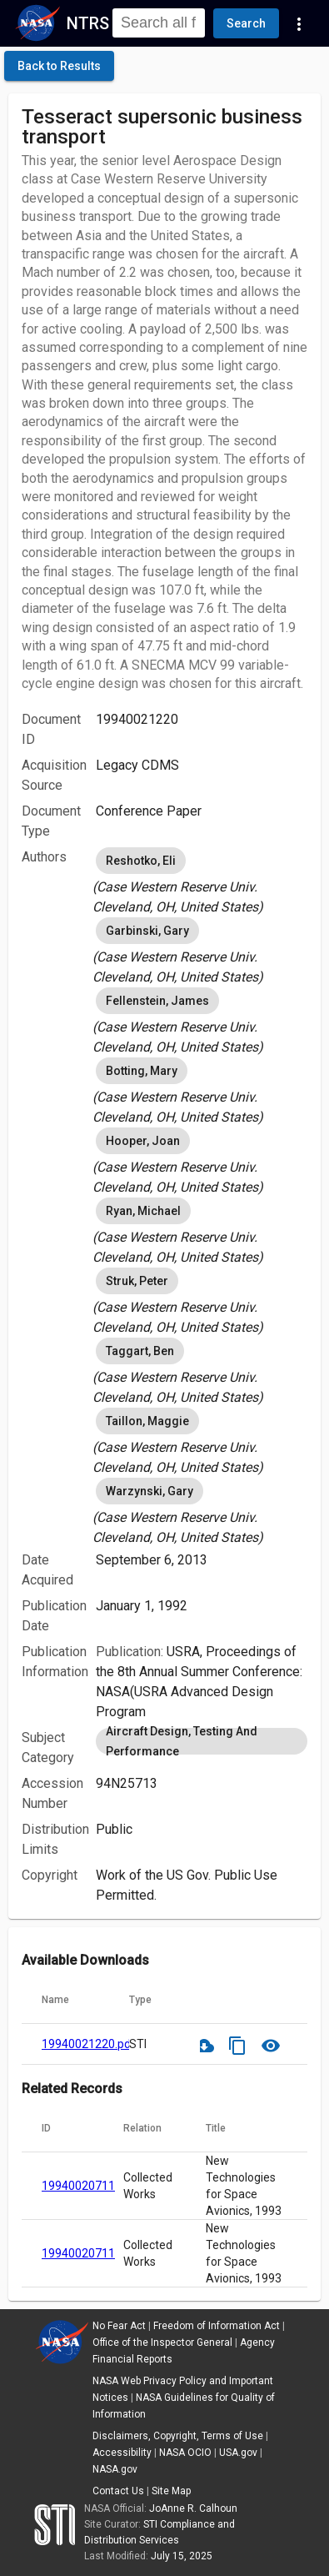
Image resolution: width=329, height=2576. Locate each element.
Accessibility (122, 2452)
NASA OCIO (185, 2452)
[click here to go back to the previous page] (59, 66)
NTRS (88, 23)
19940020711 (78, 2185)
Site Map (171, 2491)
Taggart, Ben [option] (140, 1351)
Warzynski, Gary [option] (149, 1491)
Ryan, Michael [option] (143, 1211)
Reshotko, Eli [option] (141, 860)
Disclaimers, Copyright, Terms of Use (177, 2436)
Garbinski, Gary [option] (147, 930)
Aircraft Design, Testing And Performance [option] (201, 1741)
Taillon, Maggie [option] (147, 1421)
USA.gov (238, 2452)
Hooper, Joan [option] (143, 1140)
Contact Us (118, 2491)
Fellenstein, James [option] (157, 1000)
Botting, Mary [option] (141, 1070)
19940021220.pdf (89, 2044)
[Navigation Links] (299, 23)
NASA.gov (114, 2469)
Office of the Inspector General (162, 2342)
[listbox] (201, 880)
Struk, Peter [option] (137, 1281)
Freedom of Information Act (216, 2326)
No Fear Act (119, 2326)
